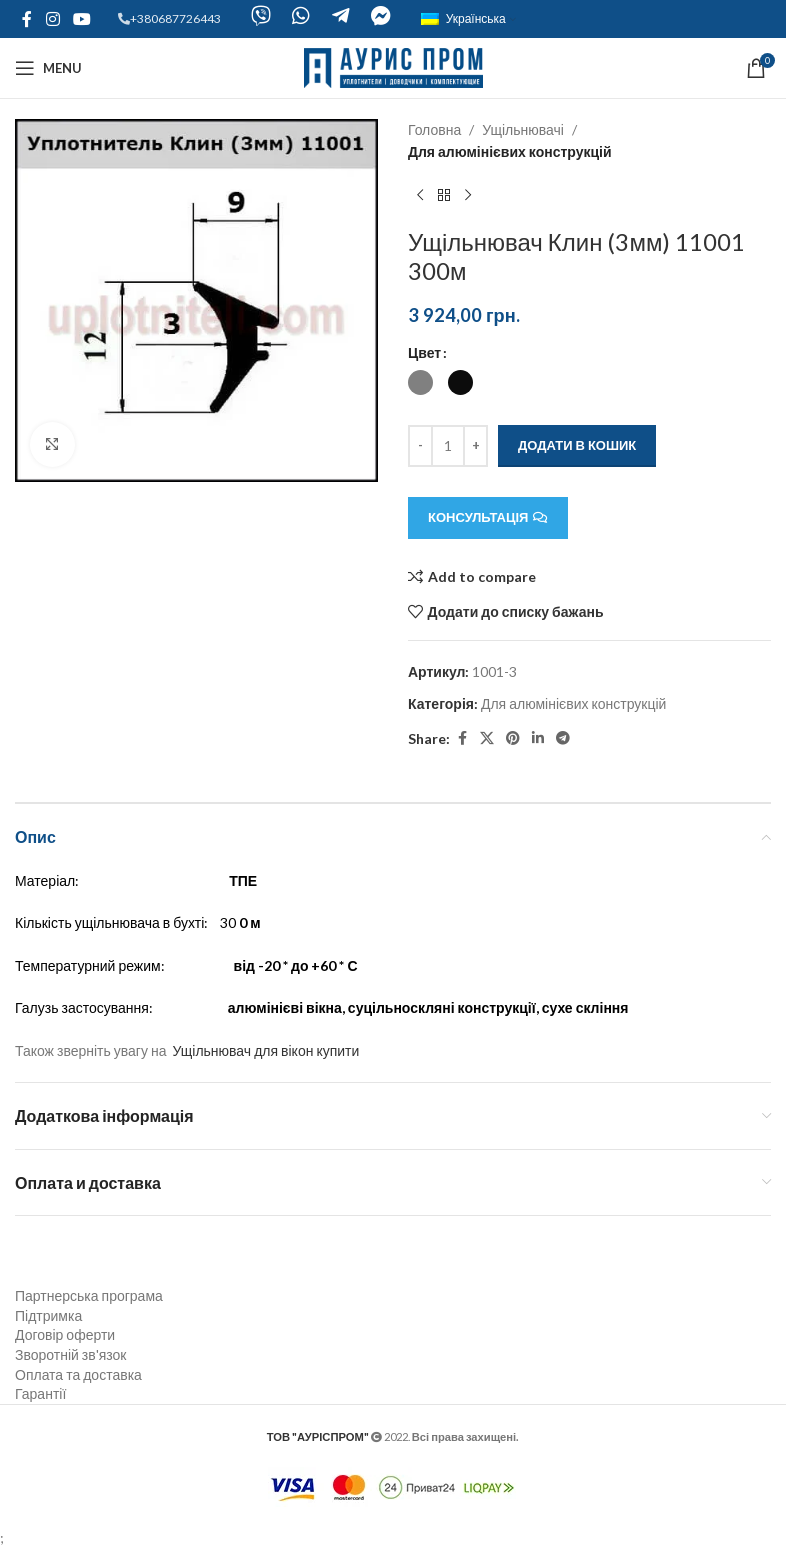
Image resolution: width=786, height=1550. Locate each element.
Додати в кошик (577, 445)
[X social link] (487, 738)
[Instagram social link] (52, 19)
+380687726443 (175, 18)
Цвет (424, 352)
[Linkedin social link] (538, 738)
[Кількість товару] (448, 446)
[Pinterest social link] (513, 738)
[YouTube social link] (81, 19)
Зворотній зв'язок (70, 1354)
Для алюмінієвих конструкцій (510, 151)
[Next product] (468, 196)
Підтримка (48, 1315)
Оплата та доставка (78, 1374)
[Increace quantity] (475, 446)
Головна (434, 129)
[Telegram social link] (563, 738)
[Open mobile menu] (48, 68)
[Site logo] (393, 66)
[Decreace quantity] (420, 446)
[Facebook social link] (27, 19)
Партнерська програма (89, 1295)
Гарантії (40, 1393)
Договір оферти (65, 1334)
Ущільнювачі (523, 129)
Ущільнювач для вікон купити (266, 1050)
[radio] (420, 382)
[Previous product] (420, 196)
